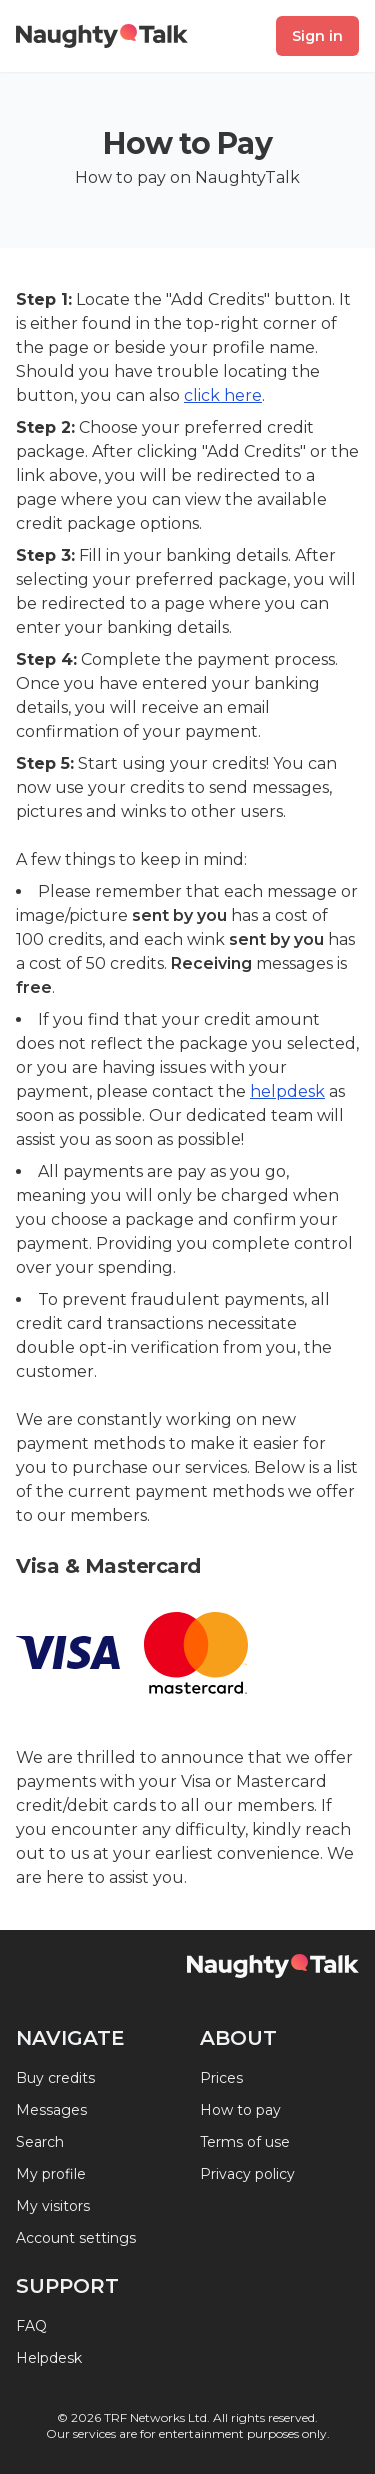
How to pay (240, 2110)
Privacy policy (247, 2174)
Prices (221, 2078)
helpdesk (287, 1091)
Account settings (76, 2238)
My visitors (53, 2206)
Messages (51, 2110)
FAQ (31, 2326)
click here (223, 395)
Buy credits (55, 2078)
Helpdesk (49, 2358)
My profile (51, 2174)
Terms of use (245, 2142)
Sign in (317, 36)
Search (40, 2142)
